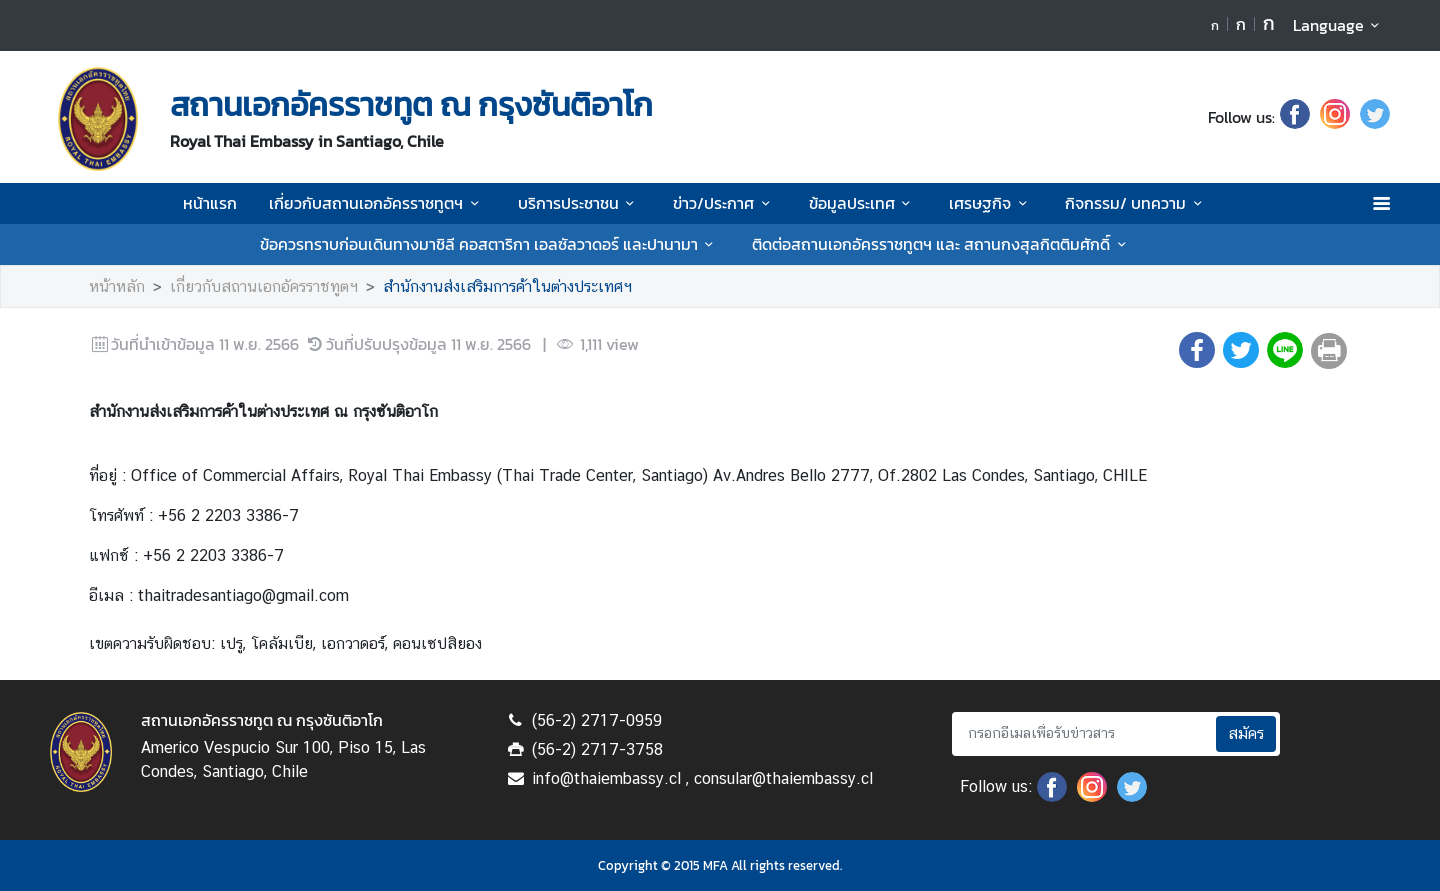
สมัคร (1246, 733)
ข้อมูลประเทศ (863, 203)
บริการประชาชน (579, 203)
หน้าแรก (210, 203)
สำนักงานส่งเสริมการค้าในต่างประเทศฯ (507, 286)
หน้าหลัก (117, 286)
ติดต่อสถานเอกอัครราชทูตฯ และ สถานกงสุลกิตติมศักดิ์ (942, 244)
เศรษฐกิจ (991, 203)
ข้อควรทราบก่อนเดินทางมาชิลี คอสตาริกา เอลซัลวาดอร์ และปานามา (490, 244)
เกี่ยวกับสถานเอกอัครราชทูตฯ (377, 203)
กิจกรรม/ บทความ (1136, 203)
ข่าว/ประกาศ (724, 203)
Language (1339, 25)
